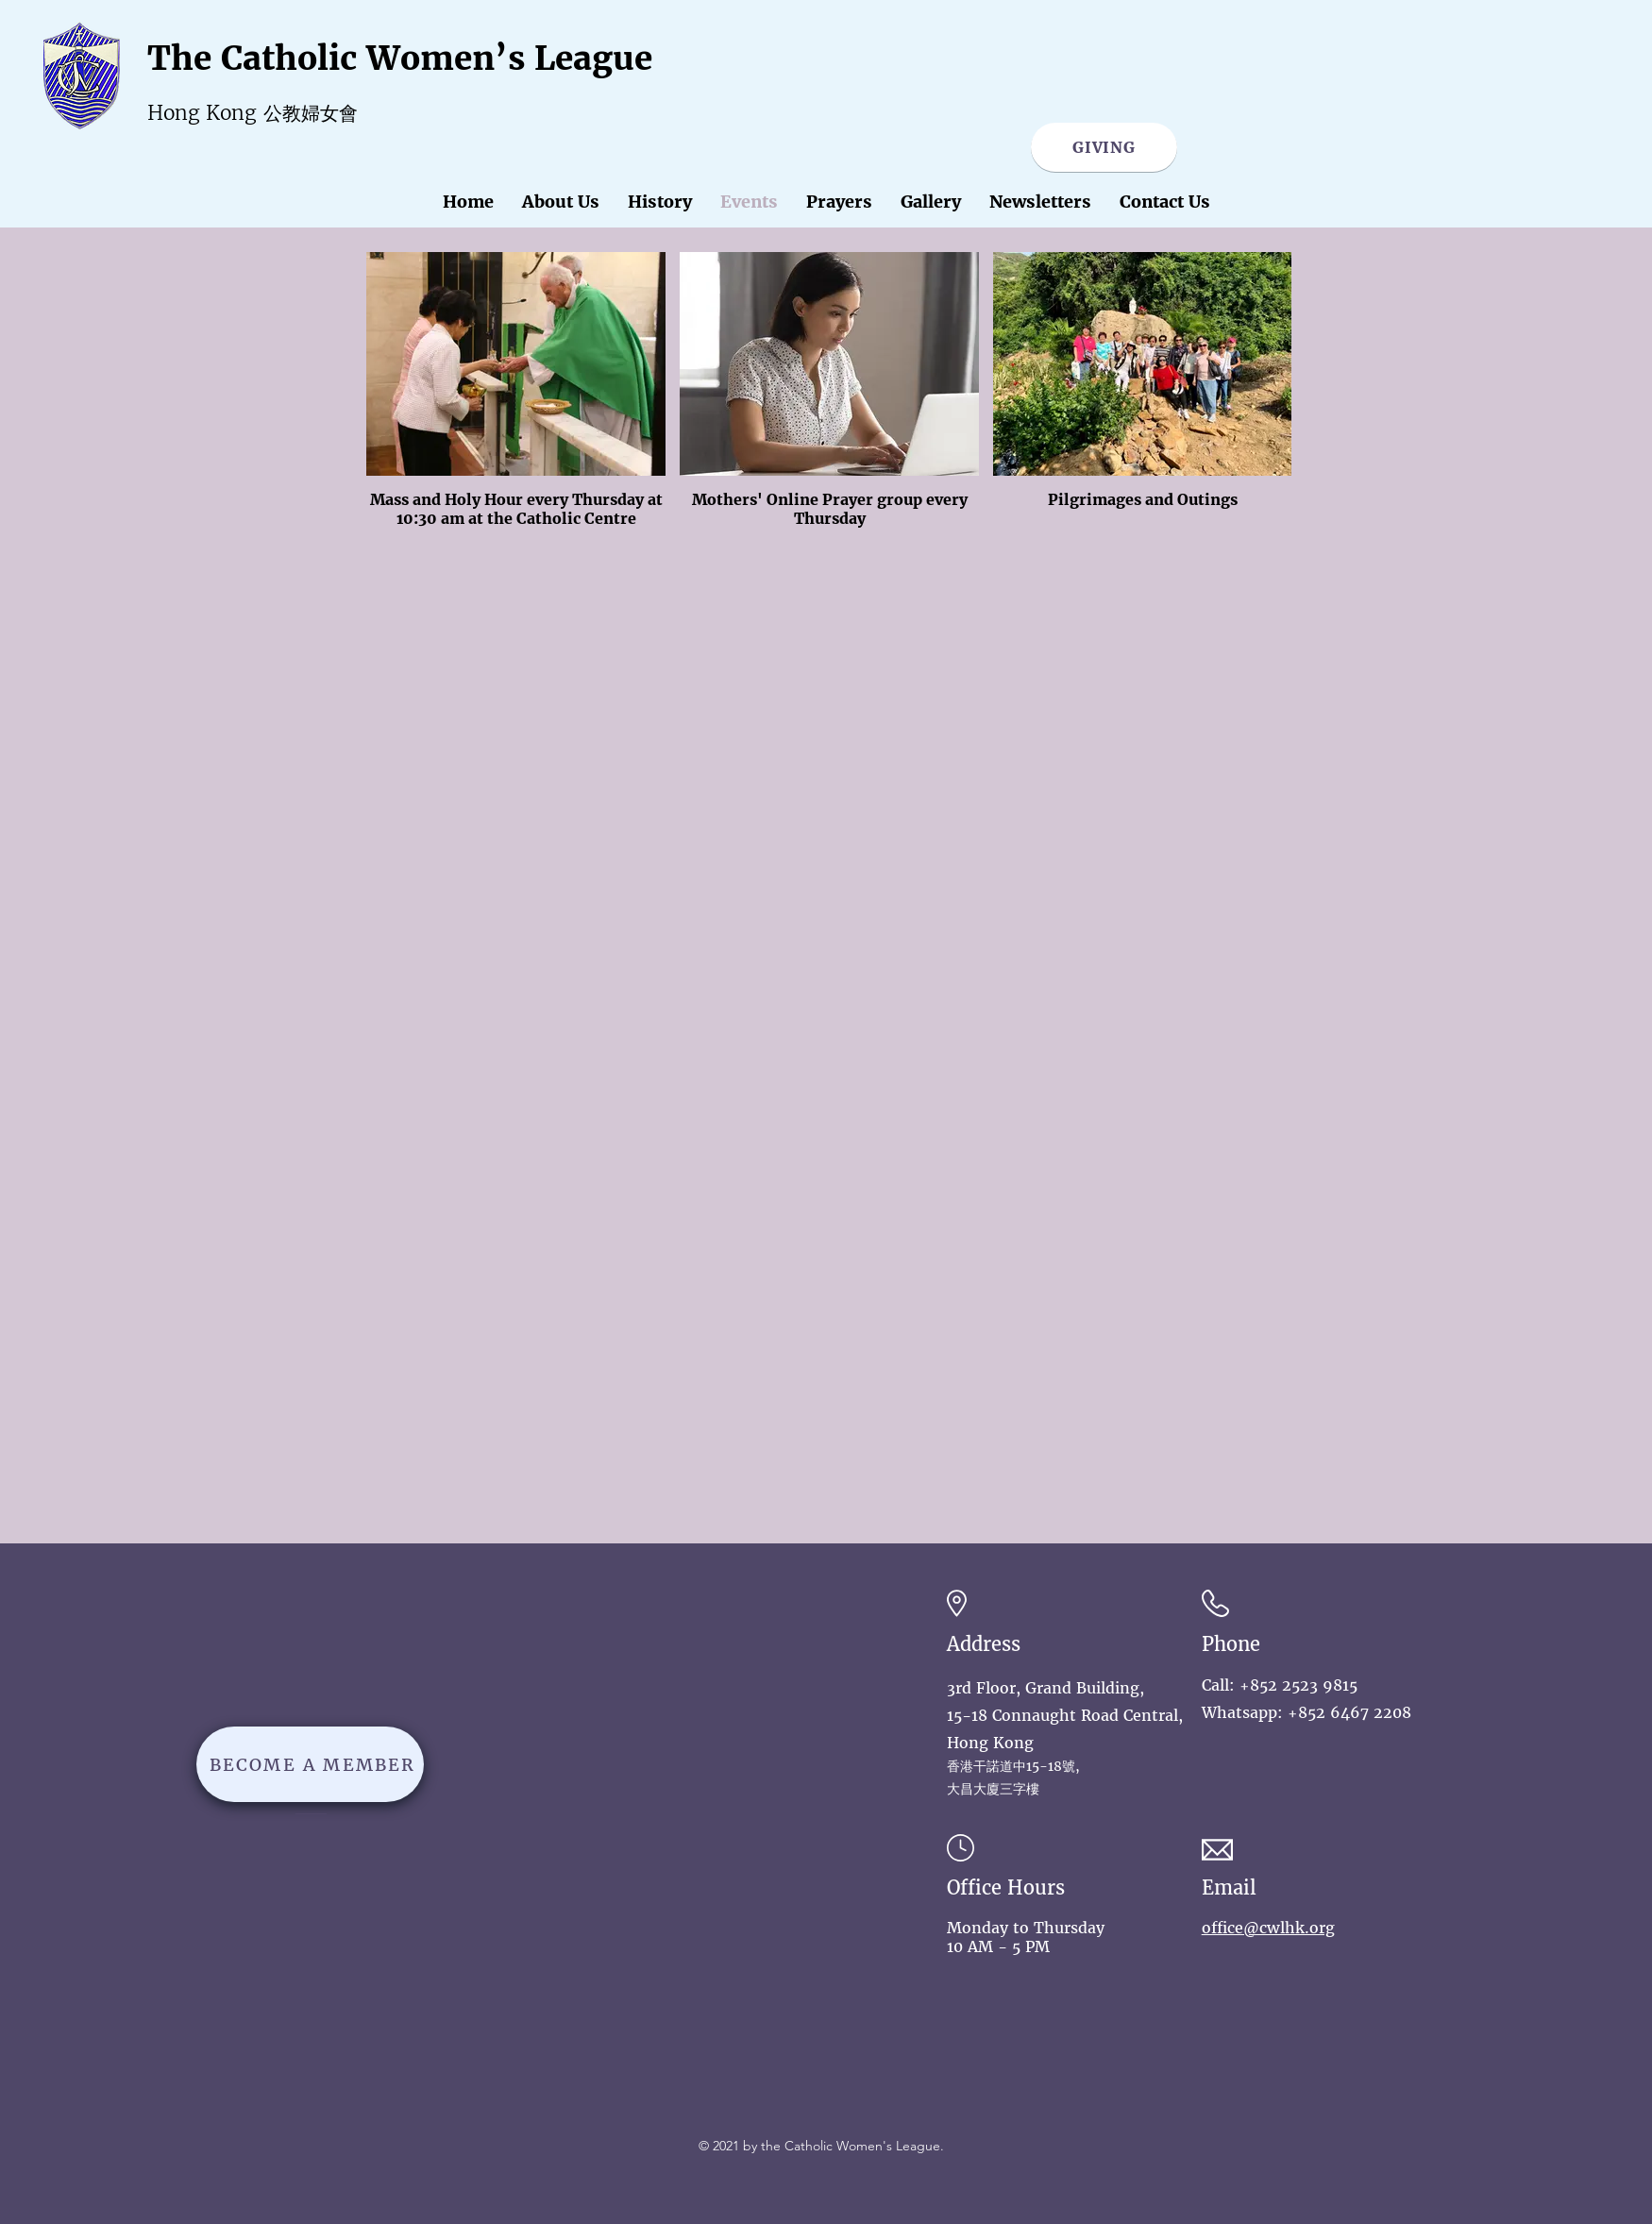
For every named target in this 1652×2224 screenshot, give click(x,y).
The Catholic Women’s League (399, 58)
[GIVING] (1104, 147)
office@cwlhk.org (1268, 1927)
